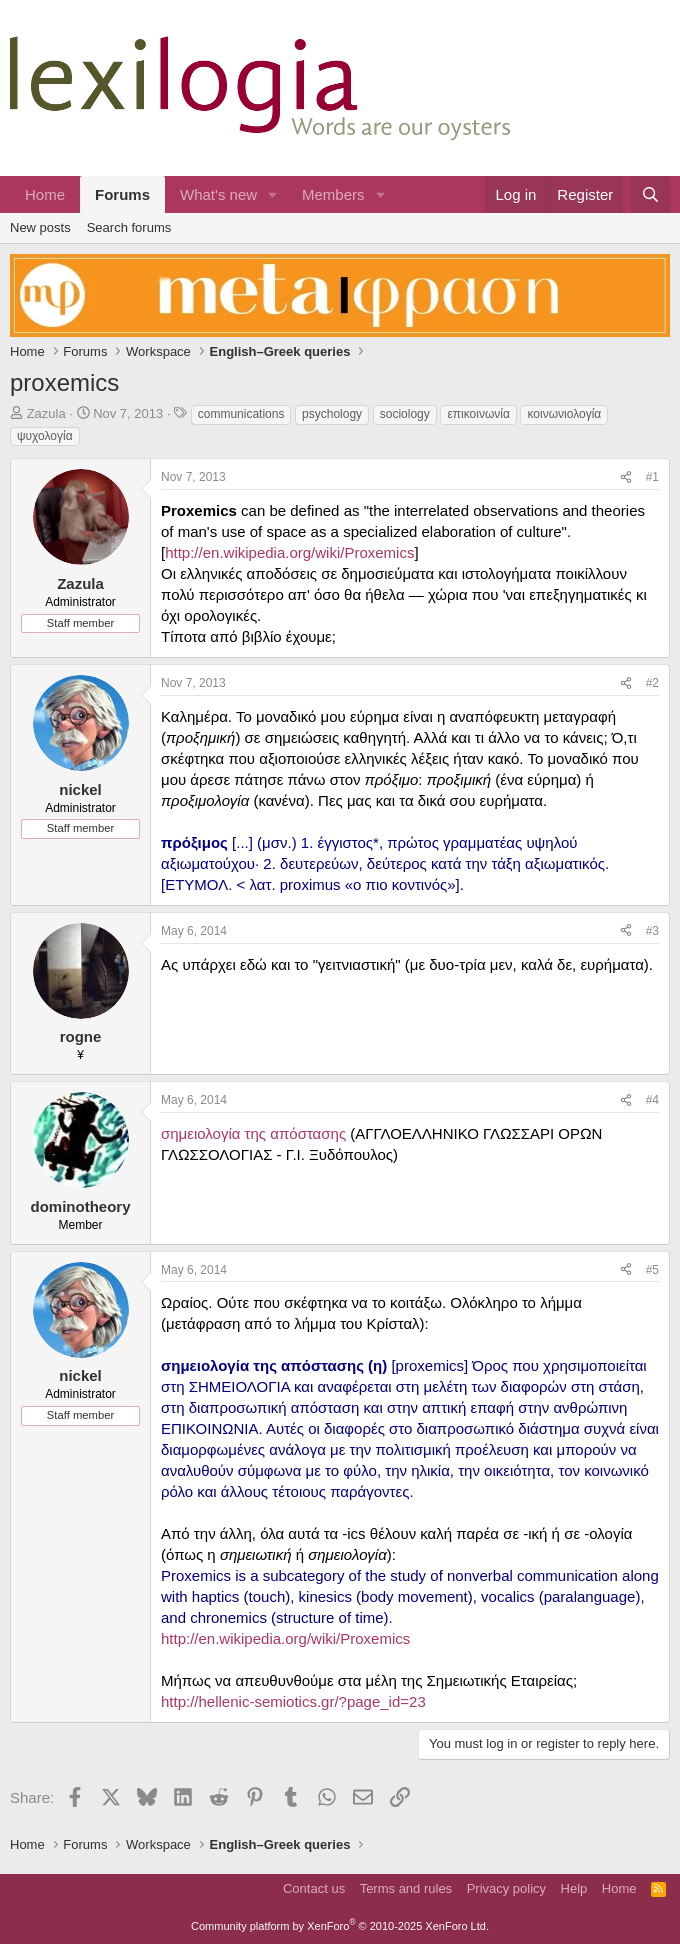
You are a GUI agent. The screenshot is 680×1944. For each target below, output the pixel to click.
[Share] (626, 477)
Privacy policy (506, 1888)
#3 (652, 931)
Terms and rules (406, 1888)
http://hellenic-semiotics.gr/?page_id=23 (293, 1701)
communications (241, 414)
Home (45, 194)
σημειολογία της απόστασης (253, 1133)
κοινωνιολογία (564, 414)
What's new (218, 194)
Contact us (314, 1888)
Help (574, 1888)
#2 (652, 683)
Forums (122, 194)
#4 (652, 1100)
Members (333, 194)
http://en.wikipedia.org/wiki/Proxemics (289, 552)
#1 (652, 477)
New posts (40, 227)
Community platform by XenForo (340, 1926)
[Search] (650, 194)
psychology (332, 414)
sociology (405, 414)
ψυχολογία (45, 436)
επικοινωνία (478, 414)
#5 (652, 1270)
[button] (273, 194)
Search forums (129, 227)
